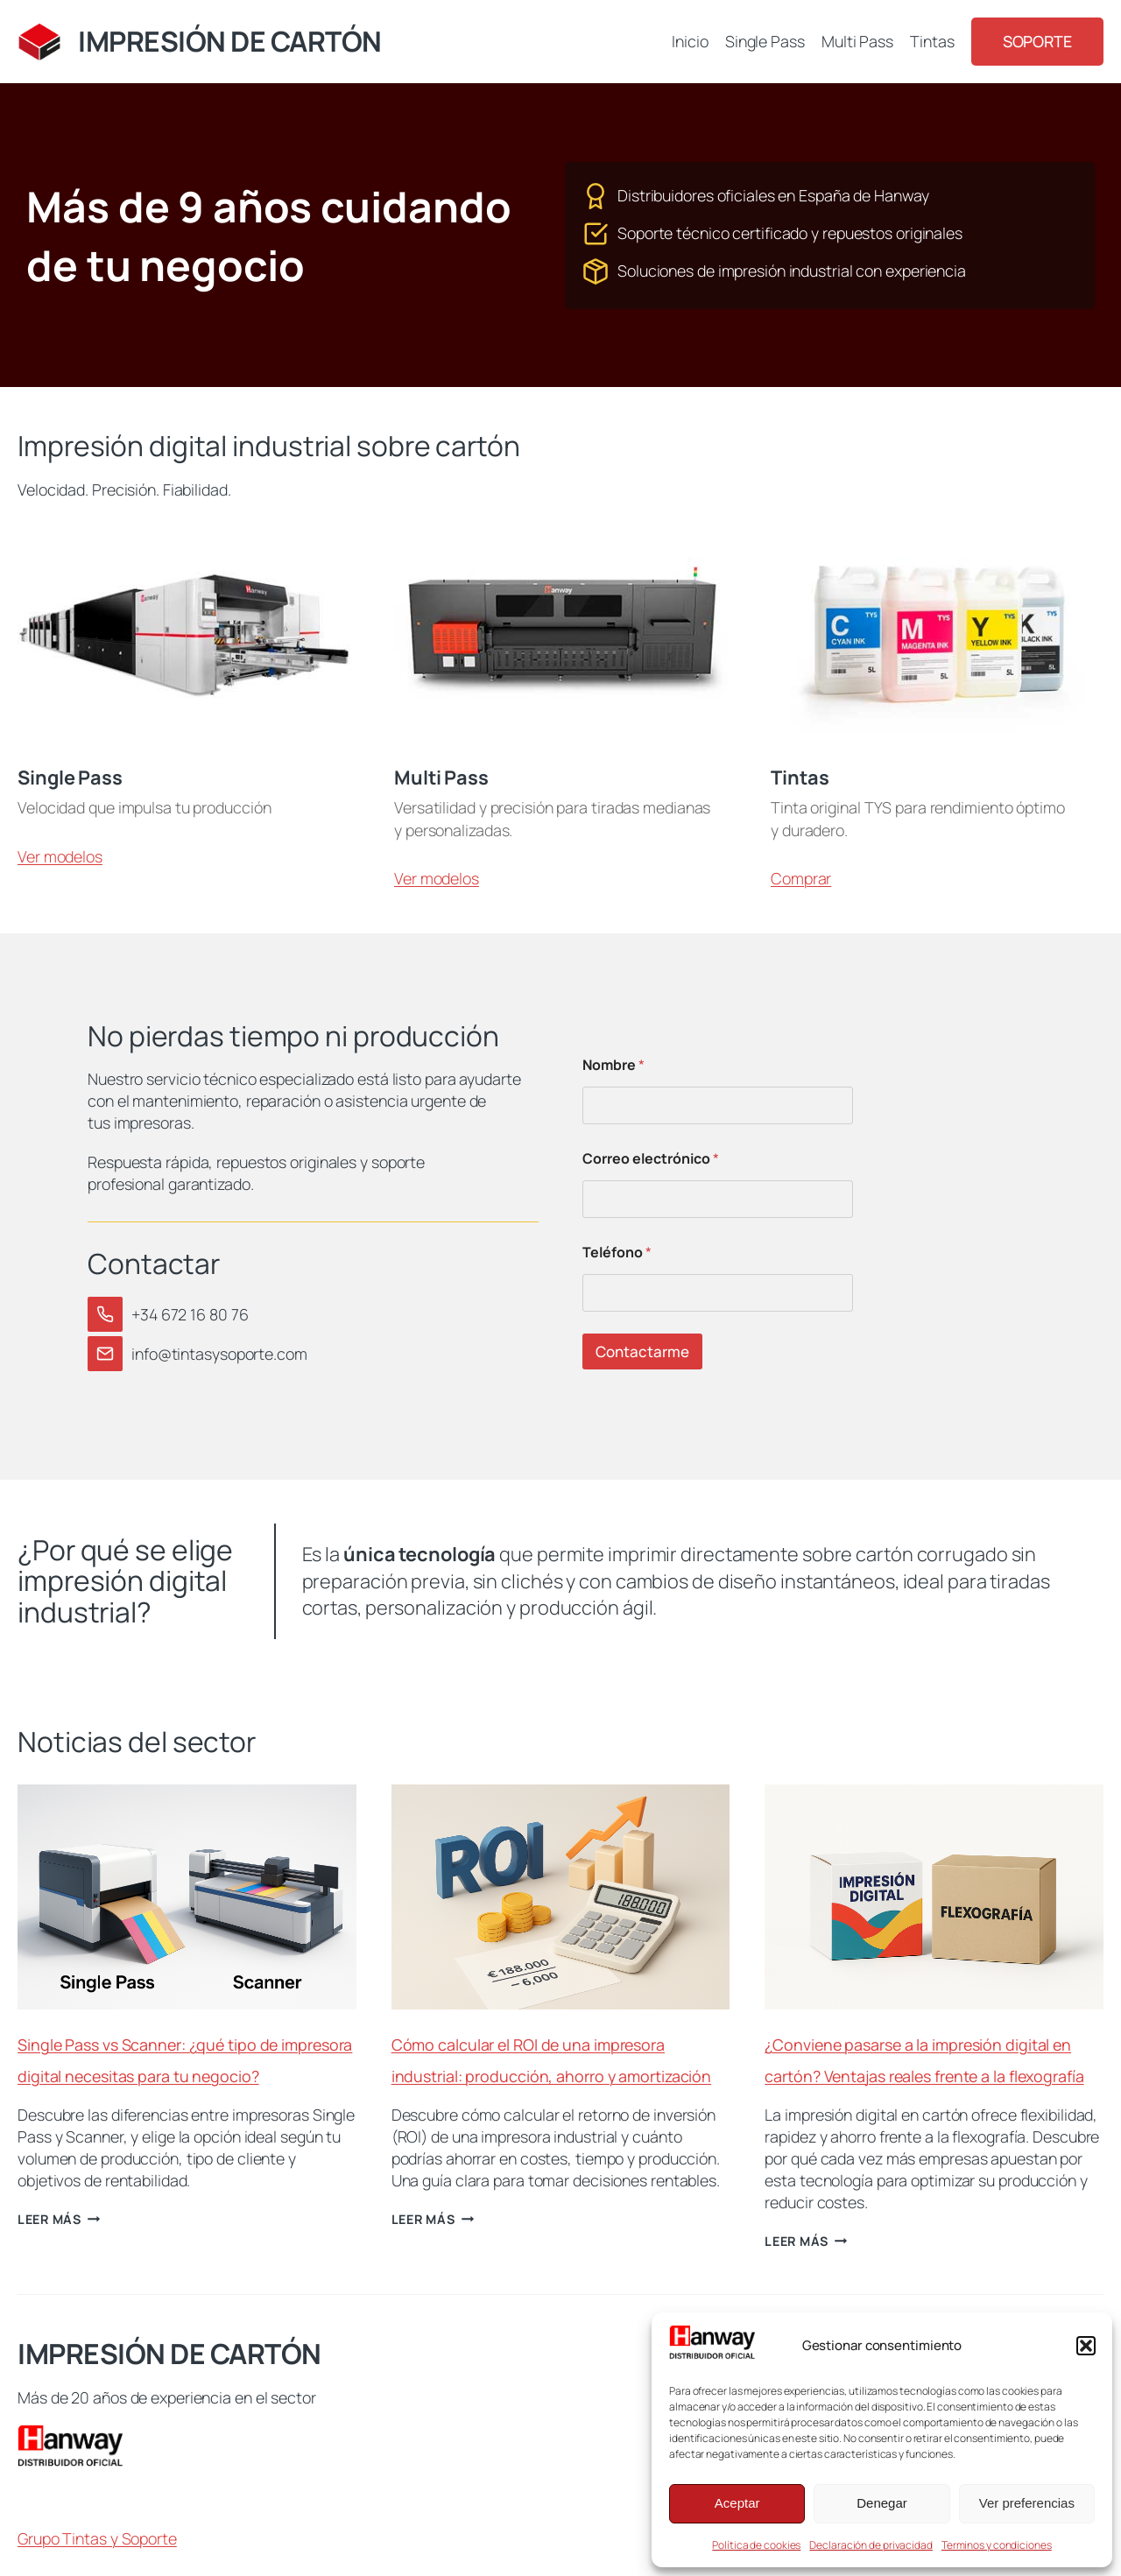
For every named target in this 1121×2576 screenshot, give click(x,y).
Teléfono (617, 1252)
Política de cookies (756, 2544)
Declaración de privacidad (871, 2544)
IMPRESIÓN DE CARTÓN (230, 41)
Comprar (801, 878)
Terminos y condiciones (996, 2544)
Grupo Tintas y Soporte (97, 2538)
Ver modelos (60, 856)
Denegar (882, 2502)
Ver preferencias (1027, 2502)
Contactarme (642, 1351)
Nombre (613, 1065)
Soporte (1037, 41)
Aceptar (737, 2502)
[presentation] (187, 1897)
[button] (1086, 2345)
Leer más (59, 2219)
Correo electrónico (650, 1159)
